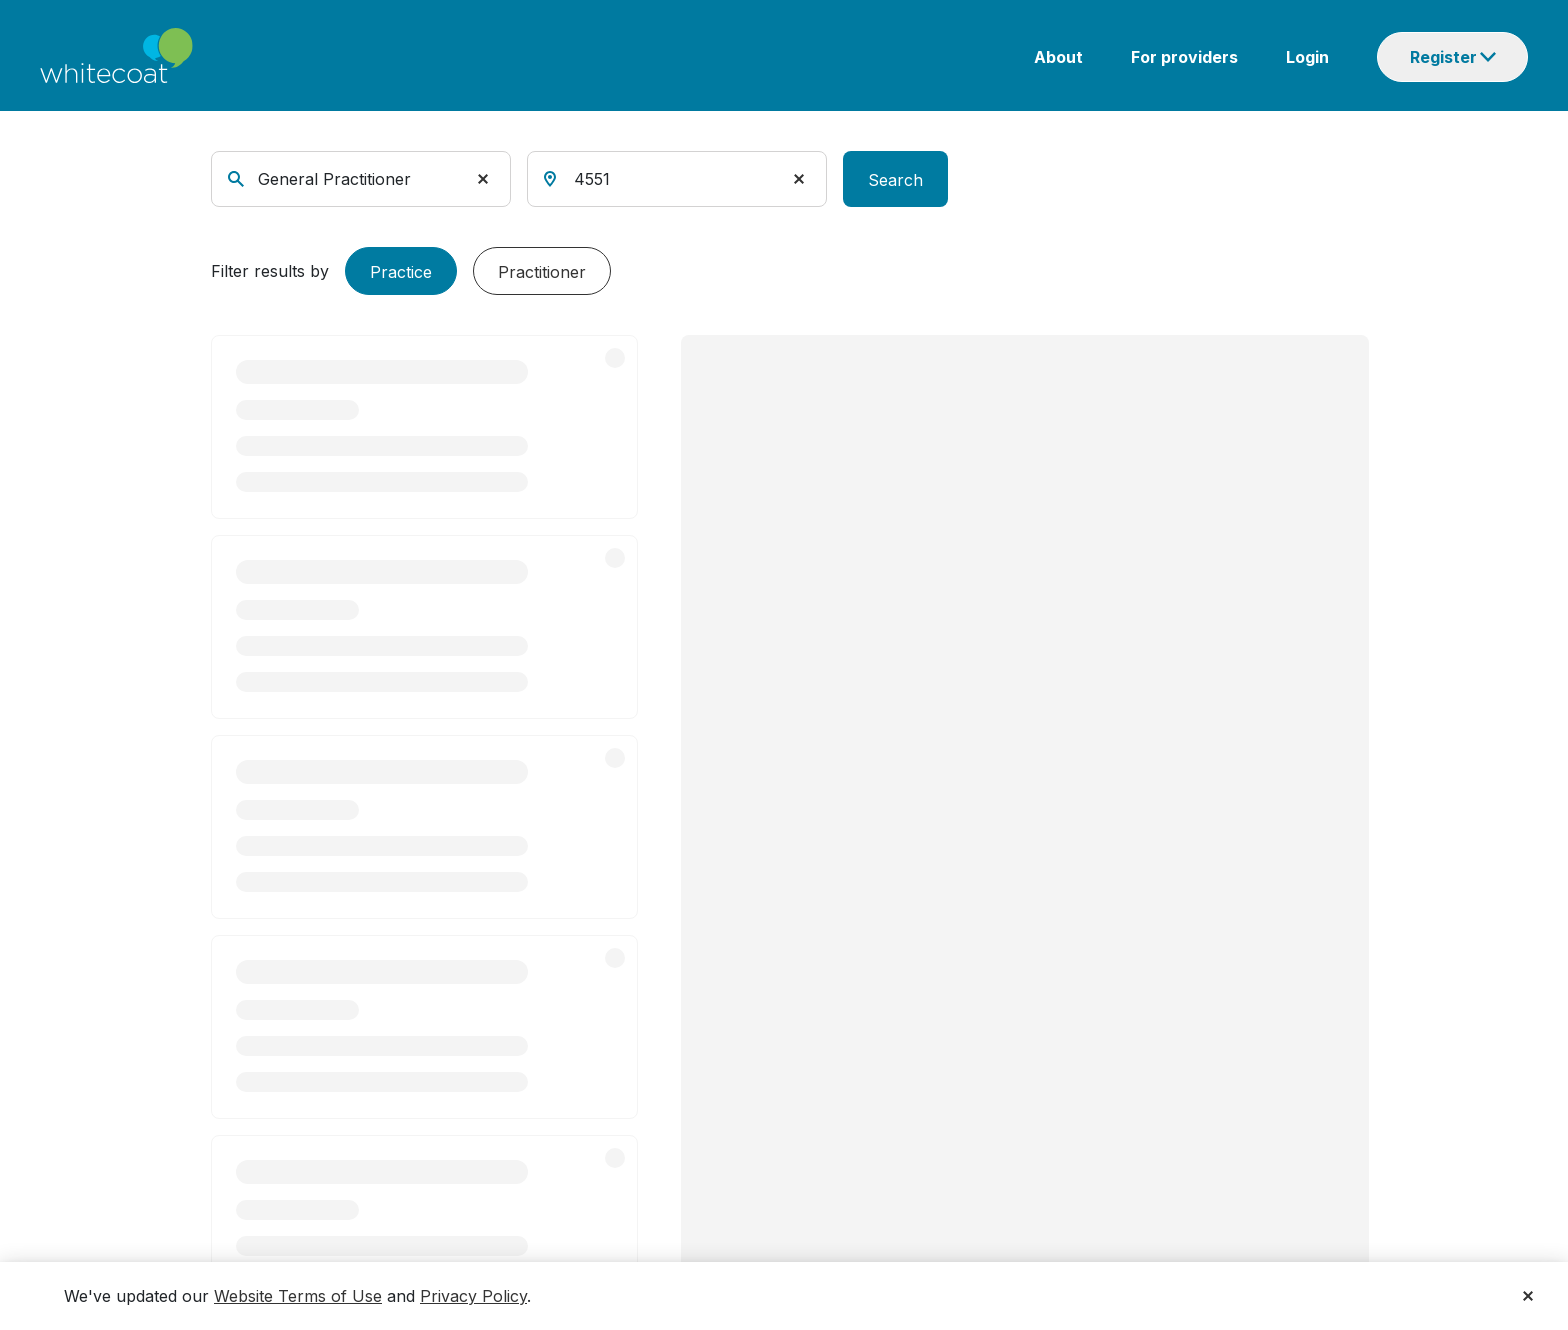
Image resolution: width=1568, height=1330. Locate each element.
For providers (1184, 57)
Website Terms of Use (298, 1296)
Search (895, 180)
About (1058, 57)
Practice (401, 272)
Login (1307, 57)
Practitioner (542, 272)
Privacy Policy (473, 1296)
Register (1443, 57)
